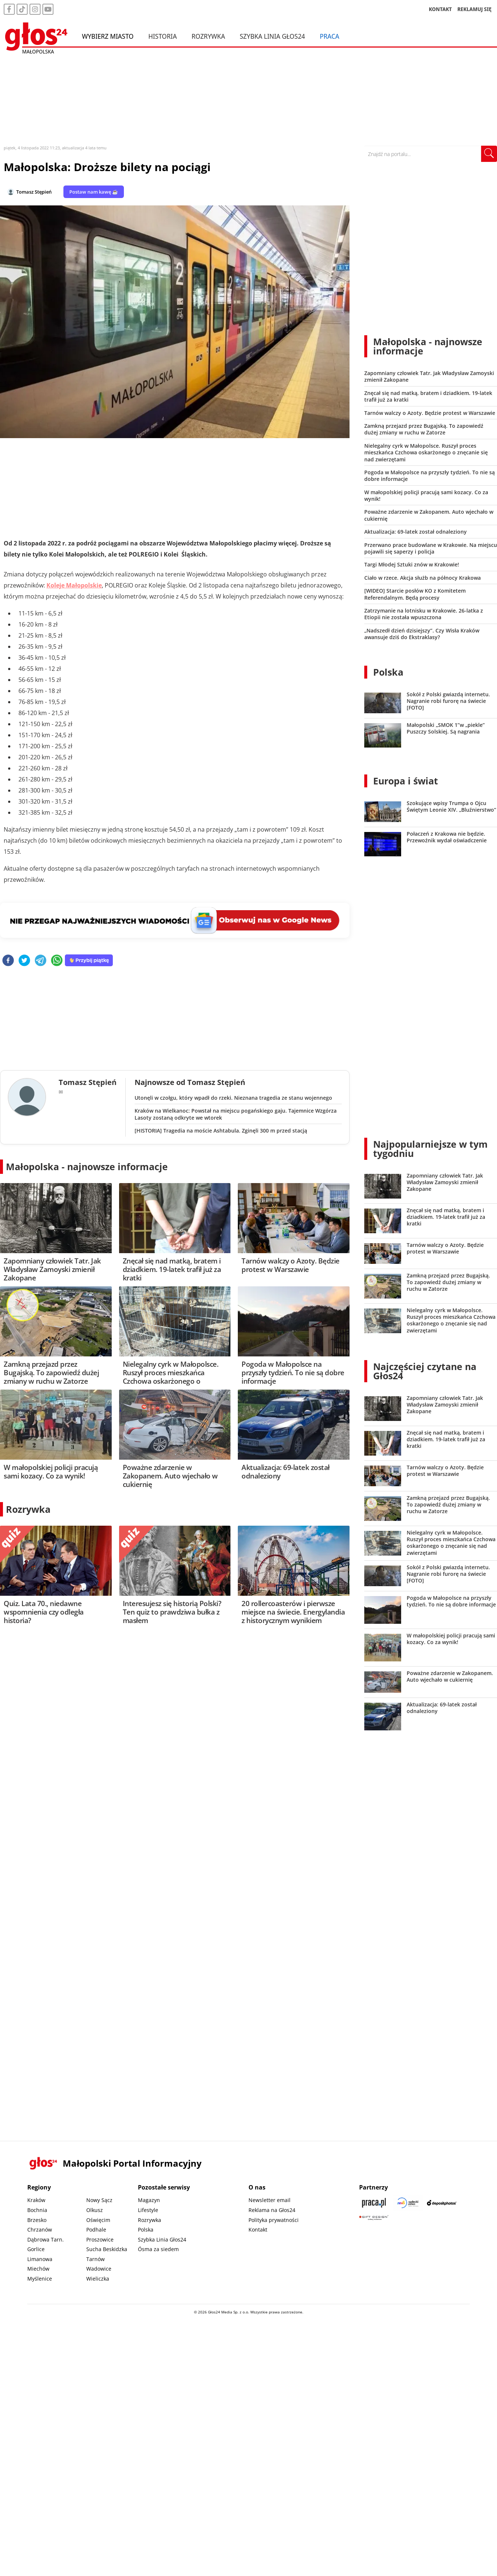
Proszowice (100, 2239)
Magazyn (149, 2200)
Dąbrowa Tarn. (45, 2239)
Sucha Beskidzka (106, 2249)
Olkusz (94, 2209)
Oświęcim (98, 2219)
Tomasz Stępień (34, 191)
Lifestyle (148, 2209)
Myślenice (39, 2278)
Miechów (38, 2268)
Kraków (36, 2200)
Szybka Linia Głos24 (272, 36)
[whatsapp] (57, 960)
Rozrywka (208, 36)
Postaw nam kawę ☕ (93, 191)
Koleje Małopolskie (74, 585)
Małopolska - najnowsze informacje (87, 1166)
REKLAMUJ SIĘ (474, 9)
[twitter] (24, 960)
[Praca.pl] (374, 2202)
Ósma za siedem (158, 2249)
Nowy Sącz (99, 2200)
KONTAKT (440, 9)
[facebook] (8, 960)
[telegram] (40, 960)
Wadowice (98, 2268)
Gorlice (36, 2249)
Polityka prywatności (273, 2219)
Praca (329, 36)
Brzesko (36, 2219)
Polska (388, 672)
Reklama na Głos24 (271, 2209)
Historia (162, 36)
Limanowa (39, 2259)
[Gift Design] (374, 2217)
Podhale (96, 2229)
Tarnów (95, 2259)
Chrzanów (39, 2229)
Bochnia (37, 2209)
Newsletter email (269, 2200)
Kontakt (257, 2229)
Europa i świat (405, 780)
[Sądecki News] (408, 2202)
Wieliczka (97, 2278)
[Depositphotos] (441, 2202)
